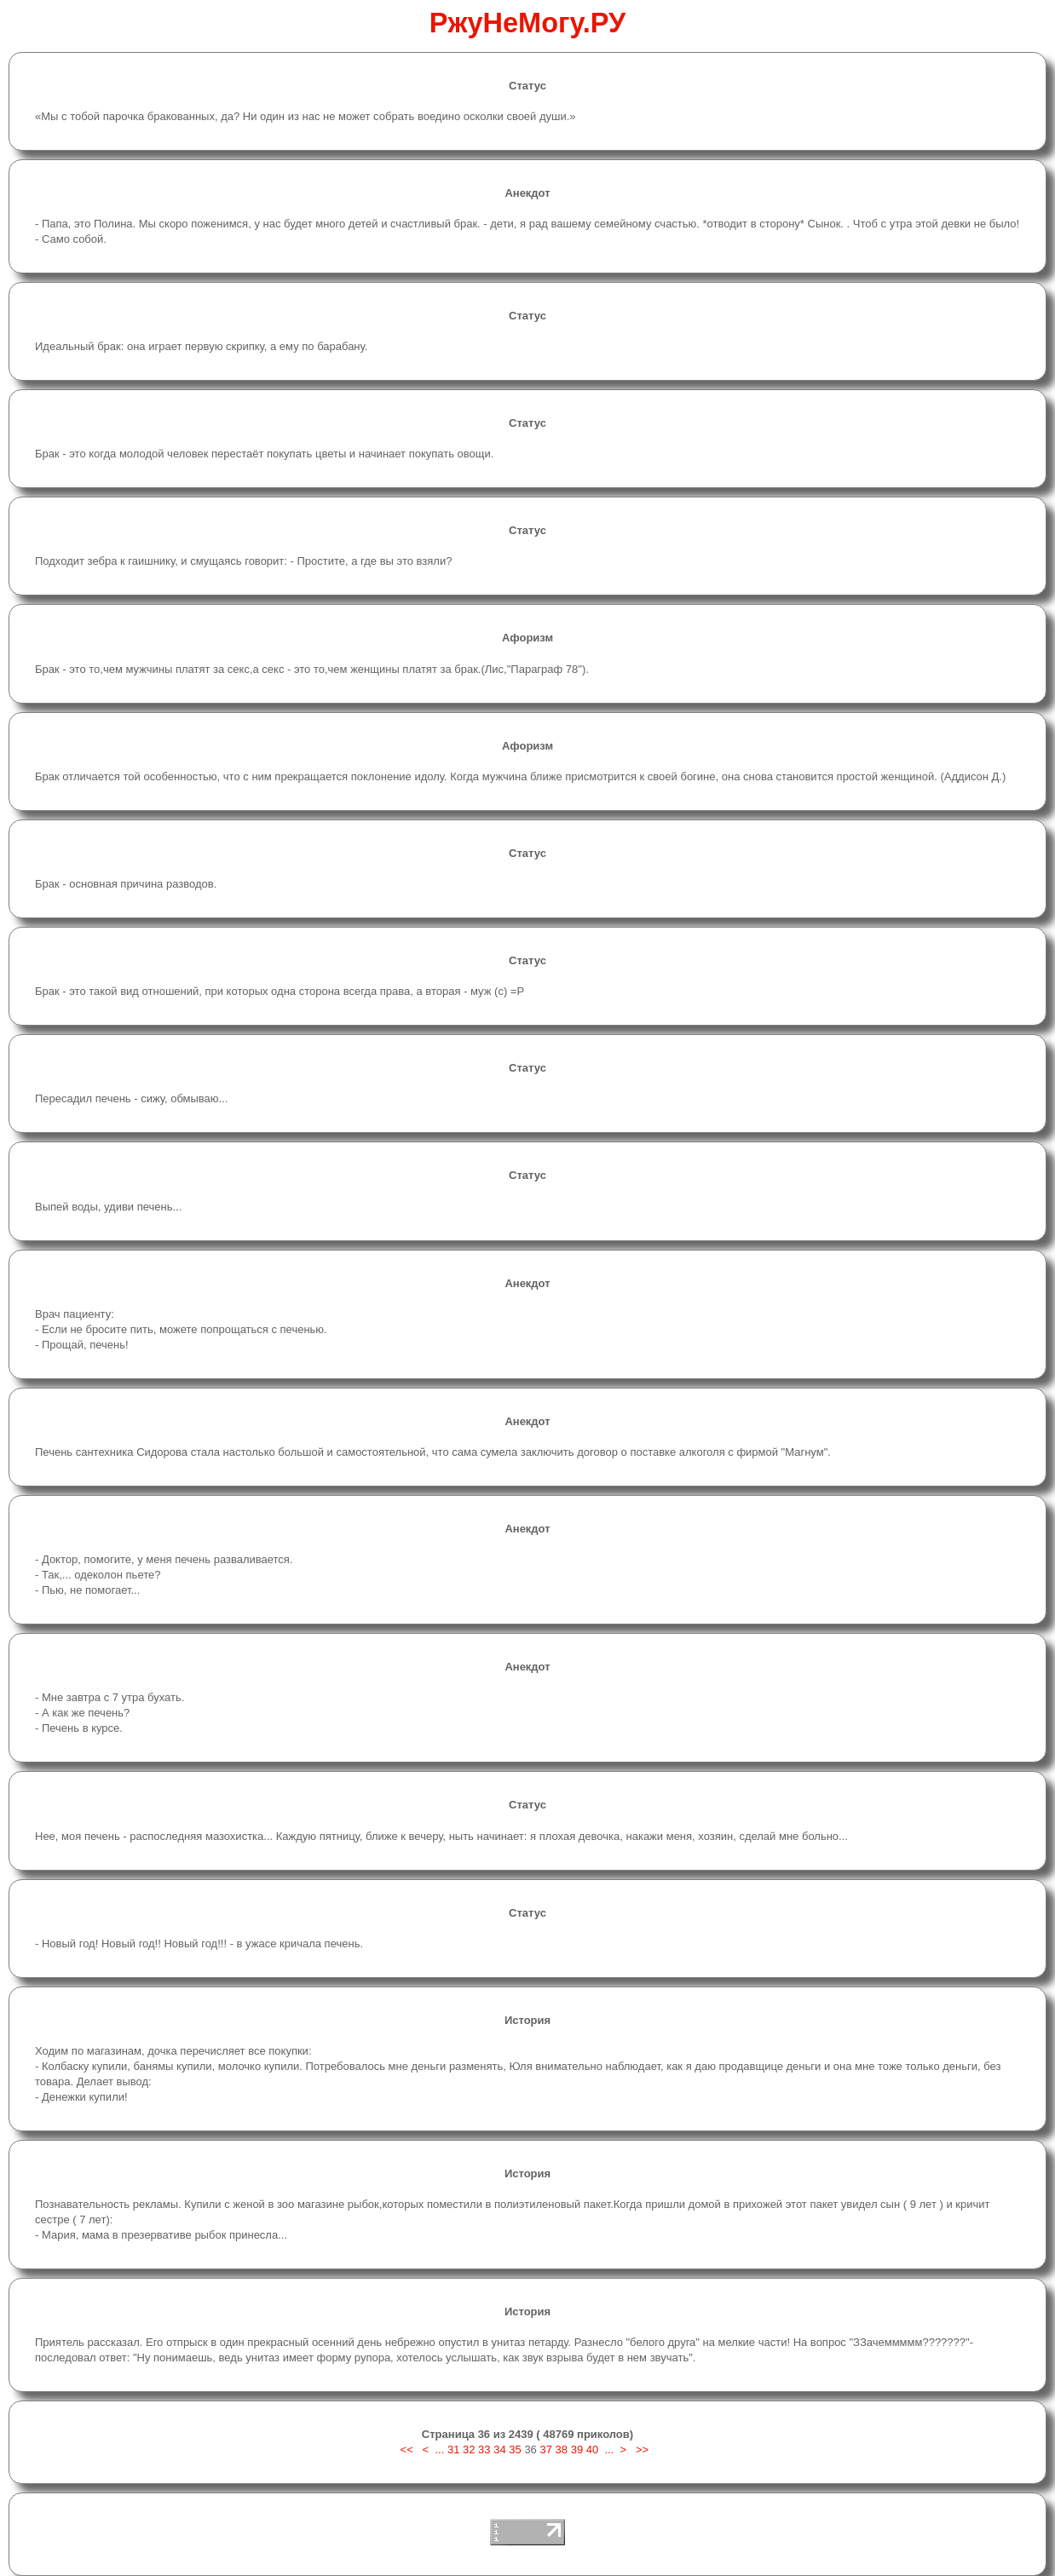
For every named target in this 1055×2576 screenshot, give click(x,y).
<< (409, 2449)
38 (562, 2449)
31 (453, 2449)
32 (469, 2449)
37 (545, 2449)
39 (577, 2449)
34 (499, 2449)
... (439, 2449)
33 (484, 2449)
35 (515, 2449)
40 (592, 2449)
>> (641, 2449)
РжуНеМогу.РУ (527, 23)
